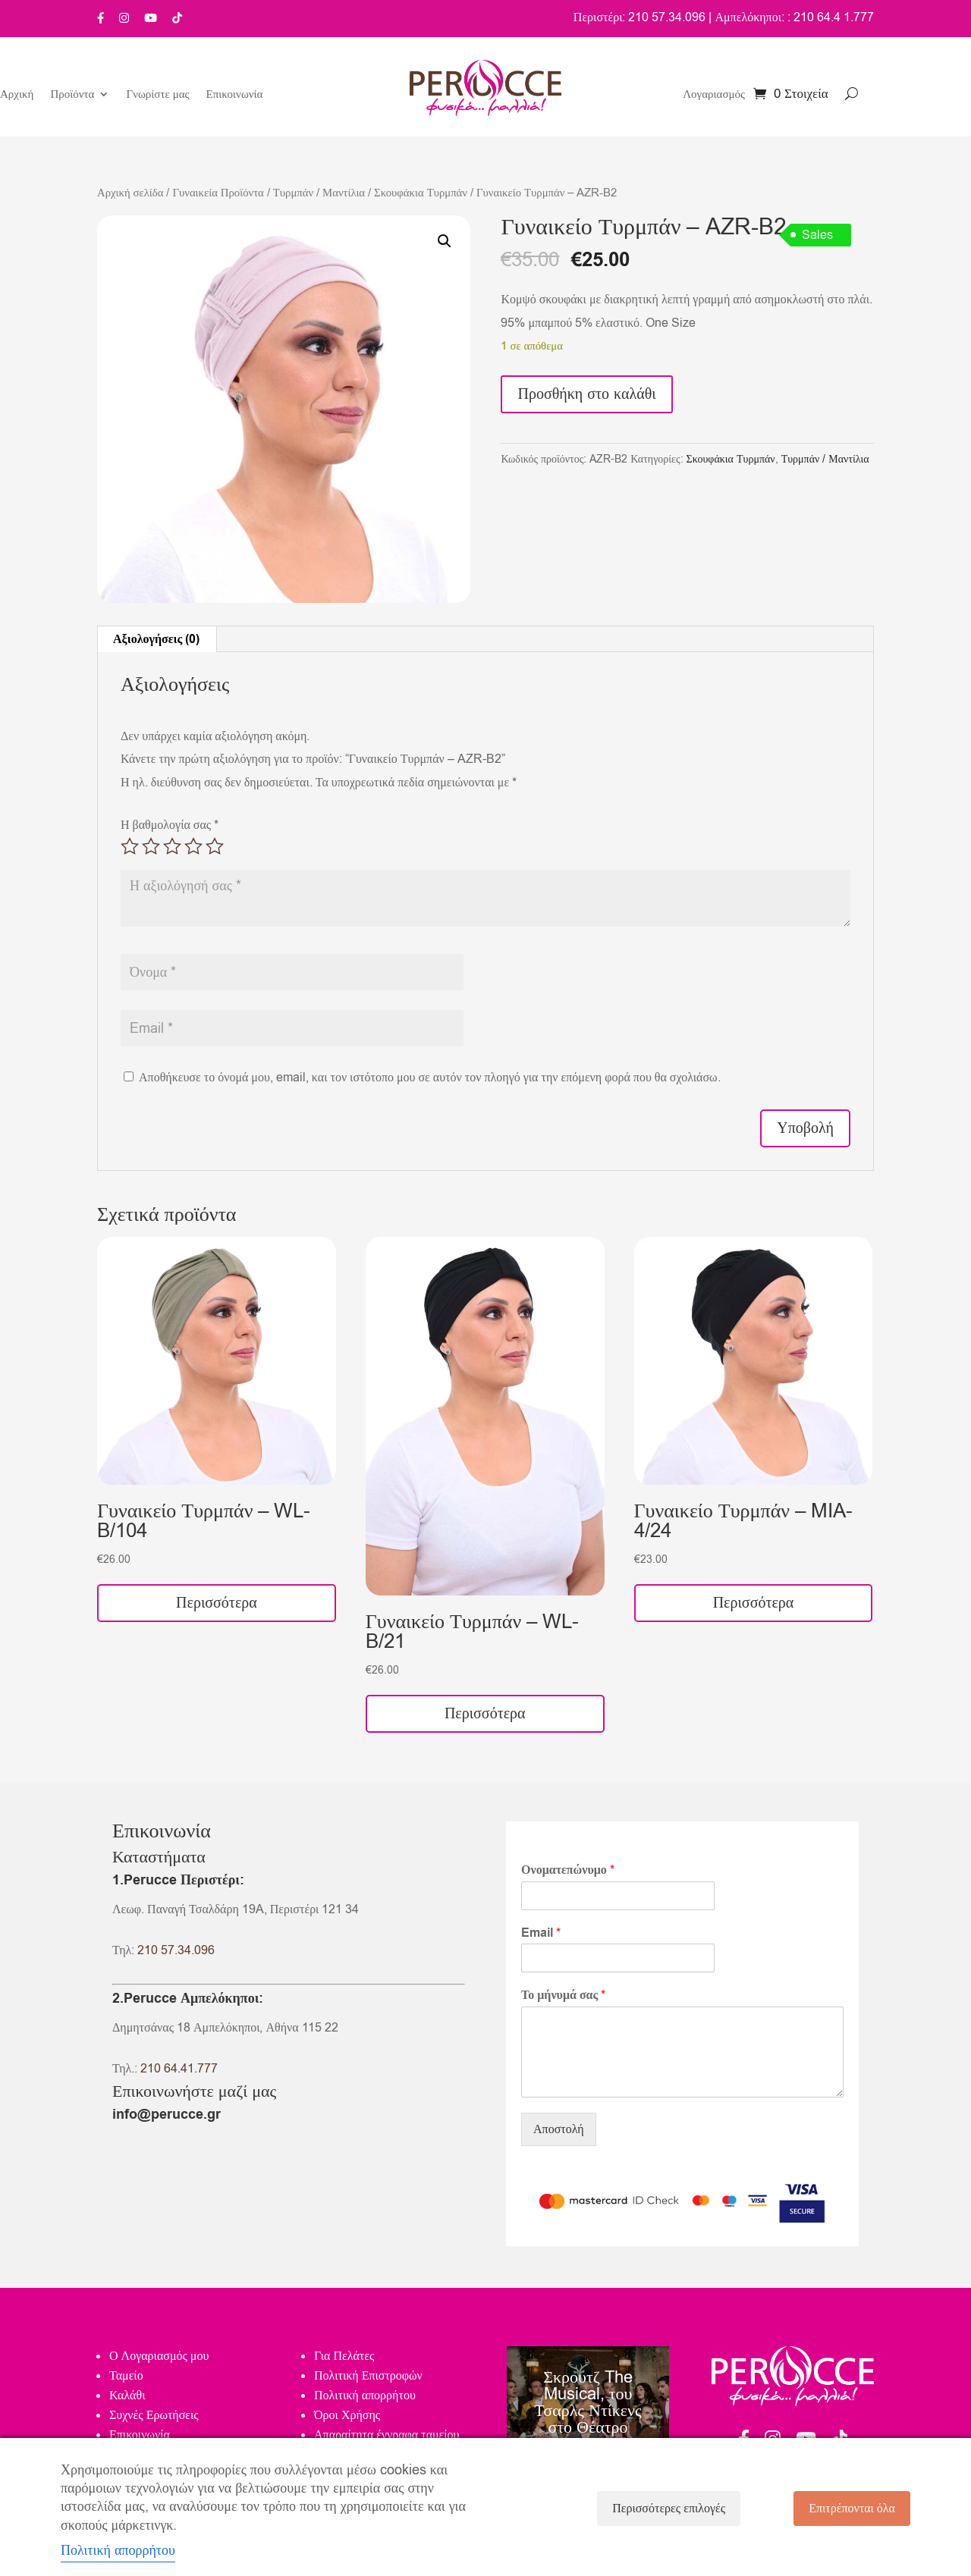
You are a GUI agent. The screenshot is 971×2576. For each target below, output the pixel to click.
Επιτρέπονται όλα (852, 2508)
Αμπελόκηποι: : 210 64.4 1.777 (794, 17)
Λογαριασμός (714, 95)
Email (541, 1933)
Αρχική (16, 95)
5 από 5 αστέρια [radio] (215, 846)
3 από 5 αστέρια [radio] (172, 846)
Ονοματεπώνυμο (567, 1870)
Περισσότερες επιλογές (668, 2508)
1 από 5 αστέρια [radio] (130, 846)
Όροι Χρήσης (347, 2415)
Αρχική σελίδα (130, 192)
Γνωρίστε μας (157, 95)
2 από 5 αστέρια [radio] (151, 846)
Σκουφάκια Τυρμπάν (420, 192)
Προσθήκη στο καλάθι (586, 394)
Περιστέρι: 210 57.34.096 (639, 17)
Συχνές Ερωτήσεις (154, 2415)
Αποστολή (558, 2129)
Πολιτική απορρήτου (365, 2395)
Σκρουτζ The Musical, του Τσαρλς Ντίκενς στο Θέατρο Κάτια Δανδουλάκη (587, 2421)
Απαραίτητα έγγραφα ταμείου (386, 2435)
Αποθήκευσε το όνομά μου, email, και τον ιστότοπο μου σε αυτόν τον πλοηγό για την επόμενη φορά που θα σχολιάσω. (430, 1077)
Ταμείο (126, 2375)
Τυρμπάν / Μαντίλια (319, 192)
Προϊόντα (72, 95)
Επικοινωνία (234, 95)
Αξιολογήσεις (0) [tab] (156, 639)
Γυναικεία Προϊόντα (217, 192)
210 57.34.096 (176, 1950)
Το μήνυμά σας (563, 1995)
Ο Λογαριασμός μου (159, 2356)
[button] (444, 241)
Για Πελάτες (344, 2356)
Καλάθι (127, 2395)
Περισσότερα (216, 1602)
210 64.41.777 (179, 2068)
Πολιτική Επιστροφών (368, 2375)
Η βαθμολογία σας (169, 825)
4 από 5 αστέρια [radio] (193, 846)
